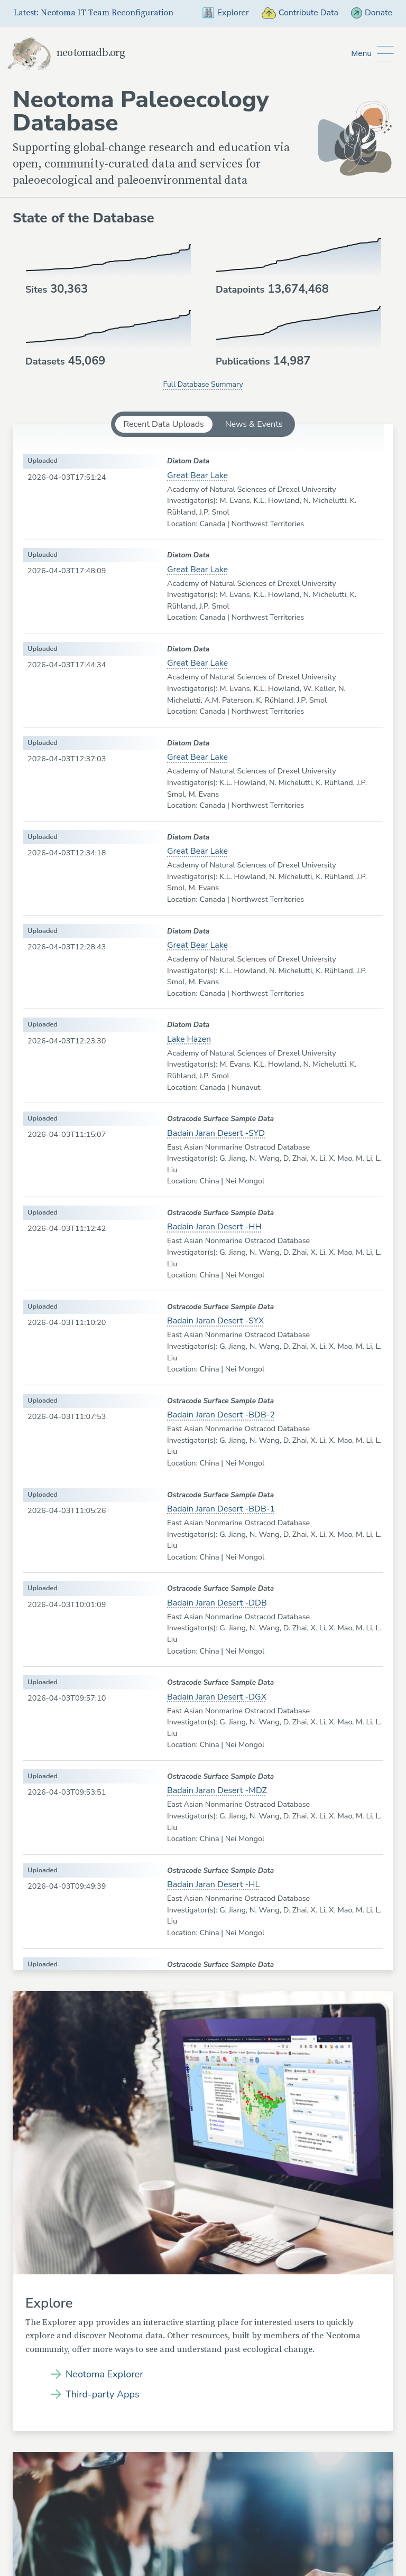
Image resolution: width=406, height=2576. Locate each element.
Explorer (224, 12)
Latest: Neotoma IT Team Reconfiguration (93, 12)
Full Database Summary (203, 384)
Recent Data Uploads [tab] (164, 424)
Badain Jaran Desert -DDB (217, 1603)
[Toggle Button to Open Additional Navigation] (372, 53)
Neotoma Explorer (104, 2374)
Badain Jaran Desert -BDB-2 (221, 1415)
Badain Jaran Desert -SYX (215, 1321)
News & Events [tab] (254, 424)
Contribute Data (299, 12)
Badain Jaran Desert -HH (214, 1227)
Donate (371, 12)
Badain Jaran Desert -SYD (216, 1133)
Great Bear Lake (197, 475)
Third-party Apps (103, 2394)
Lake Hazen (189, 1039)
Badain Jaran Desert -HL (213, 1884)
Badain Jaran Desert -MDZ (217, 1790)
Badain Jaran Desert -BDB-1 (221, 1509)
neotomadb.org (65, 53)
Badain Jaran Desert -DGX (216, 1697)
